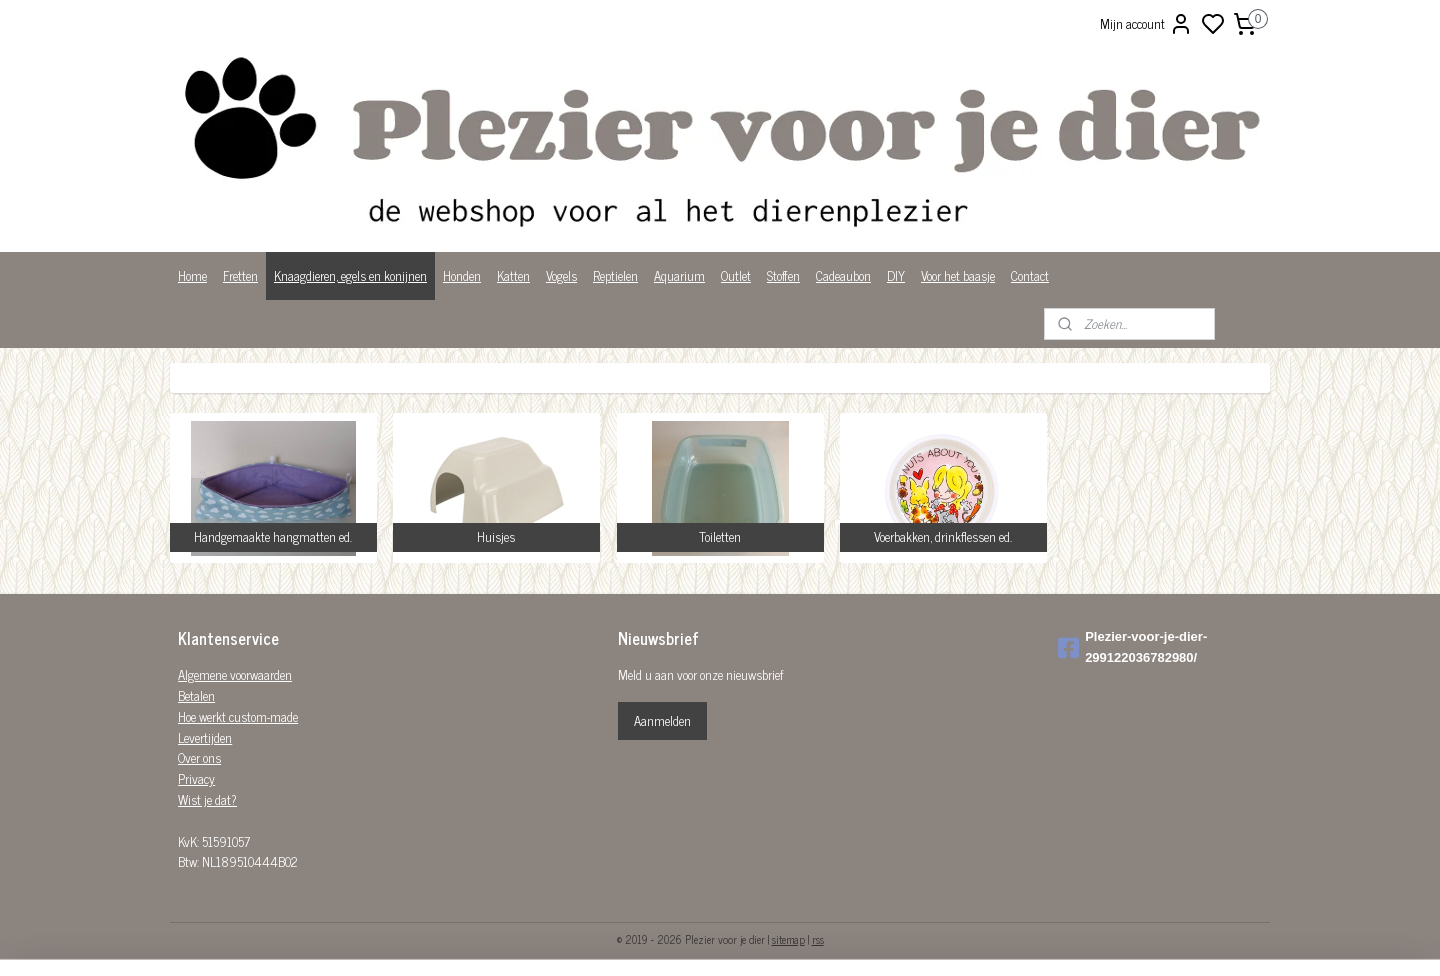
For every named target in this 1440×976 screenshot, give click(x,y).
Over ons (199, 757)
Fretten (240, 275)
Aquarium (679, 275)
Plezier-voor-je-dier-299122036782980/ (1132, 647)
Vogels (561, 275)
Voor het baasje (958, 275)
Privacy (196, 778)
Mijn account (1146, 24)
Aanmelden (662, 720)
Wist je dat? (207, 799)
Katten (513, 275)
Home (192, 275)
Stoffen (783, 275)
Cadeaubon (843, 275)
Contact (1030, 275)
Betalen (196, 695)
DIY (896, 275)
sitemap (788, 939)
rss (818, 939)
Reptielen (615, 275)
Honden (462, 275)
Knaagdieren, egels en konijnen (350, 275)
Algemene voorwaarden (235, 674)
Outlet (736, 275)
